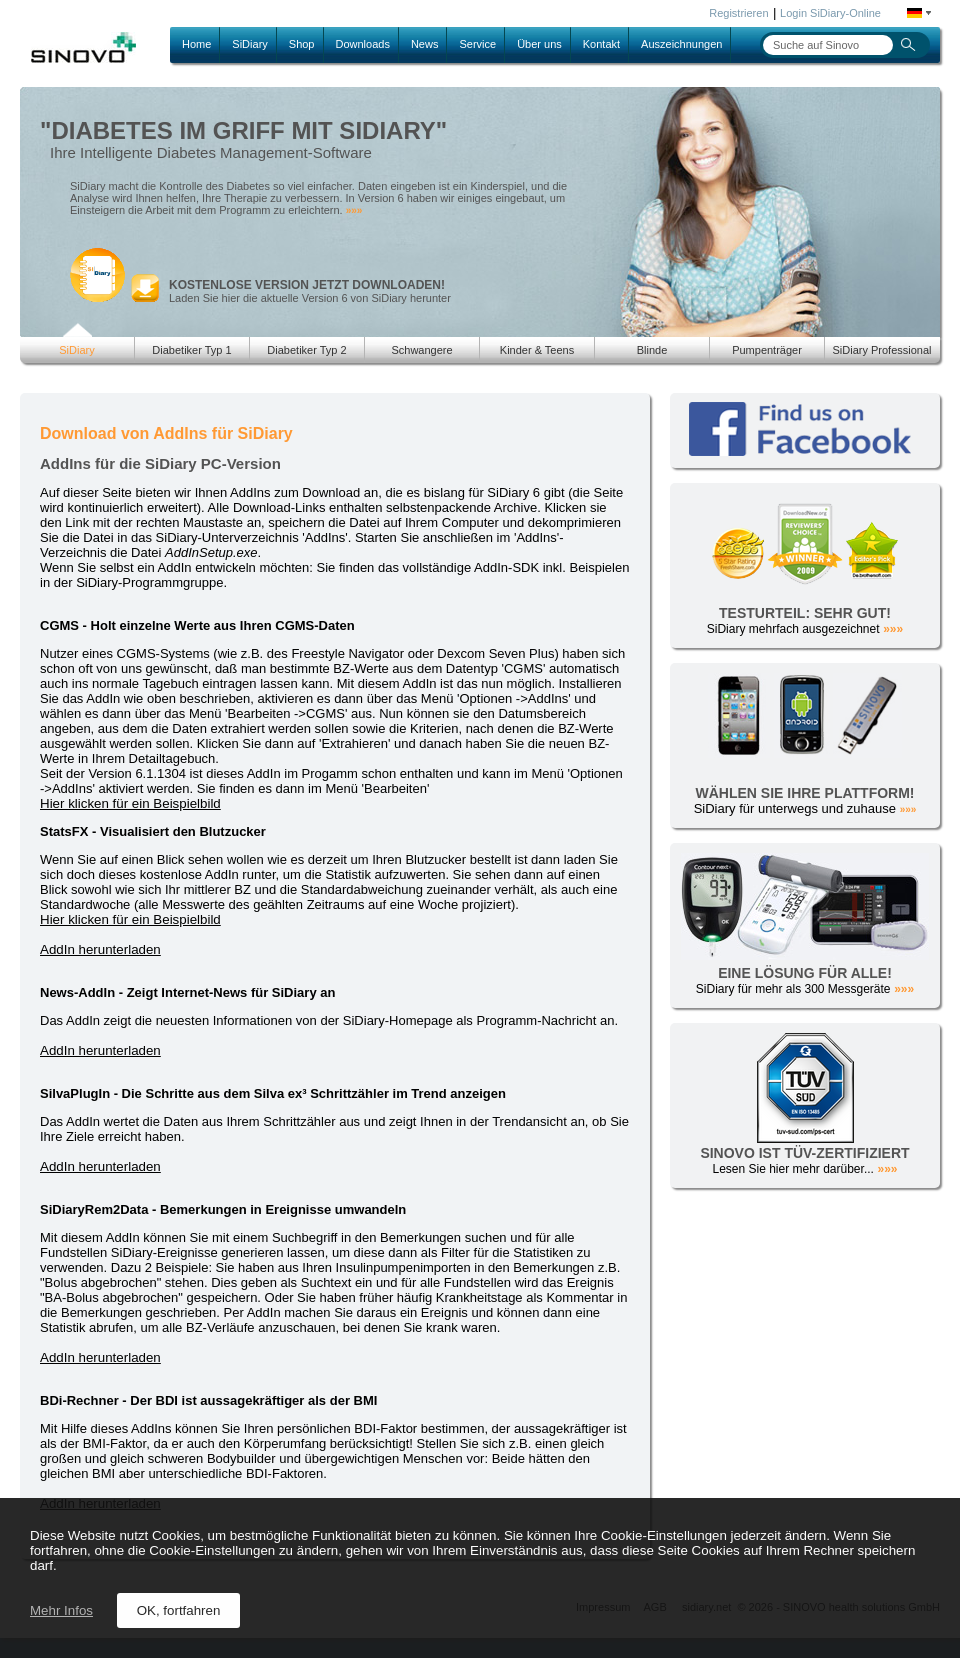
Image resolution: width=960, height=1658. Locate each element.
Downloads (363, 44)
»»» (354, 210)
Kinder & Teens (537, 350)
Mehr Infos (61, 1610)
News (425, 44)
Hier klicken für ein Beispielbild (130, 803)
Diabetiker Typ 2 (306, 350)
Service (477, 44)
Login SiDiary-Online (830, 13)
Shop (302, 44)
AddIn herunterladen (100, 949)
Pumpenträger (767, 350)
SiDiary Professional (881, 350)
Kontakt (601, 44)
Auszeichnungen (681, 44)
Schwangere (421, 350)
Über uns (539, 44)
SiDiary (249, 44)
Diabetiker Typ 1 (191, 350)
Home (196, 44)
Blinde (652, 350)
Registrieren (738, 13)
